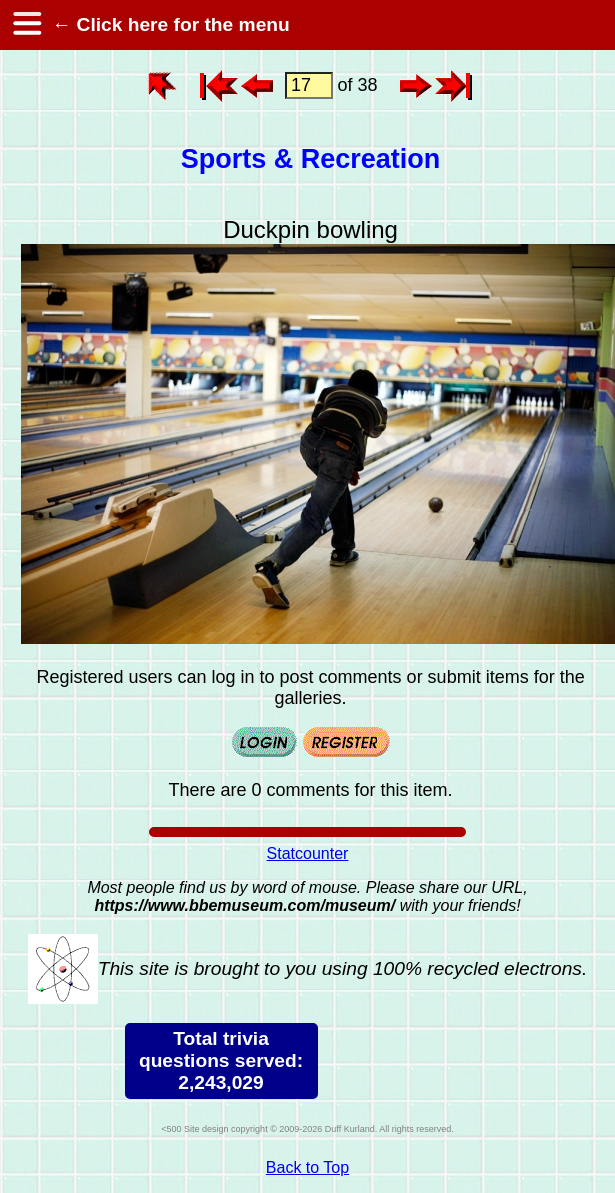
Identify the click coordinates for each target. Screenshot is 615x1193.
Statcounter (308, 853)
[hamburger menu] (26, 25)
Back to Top (307, 1167)
